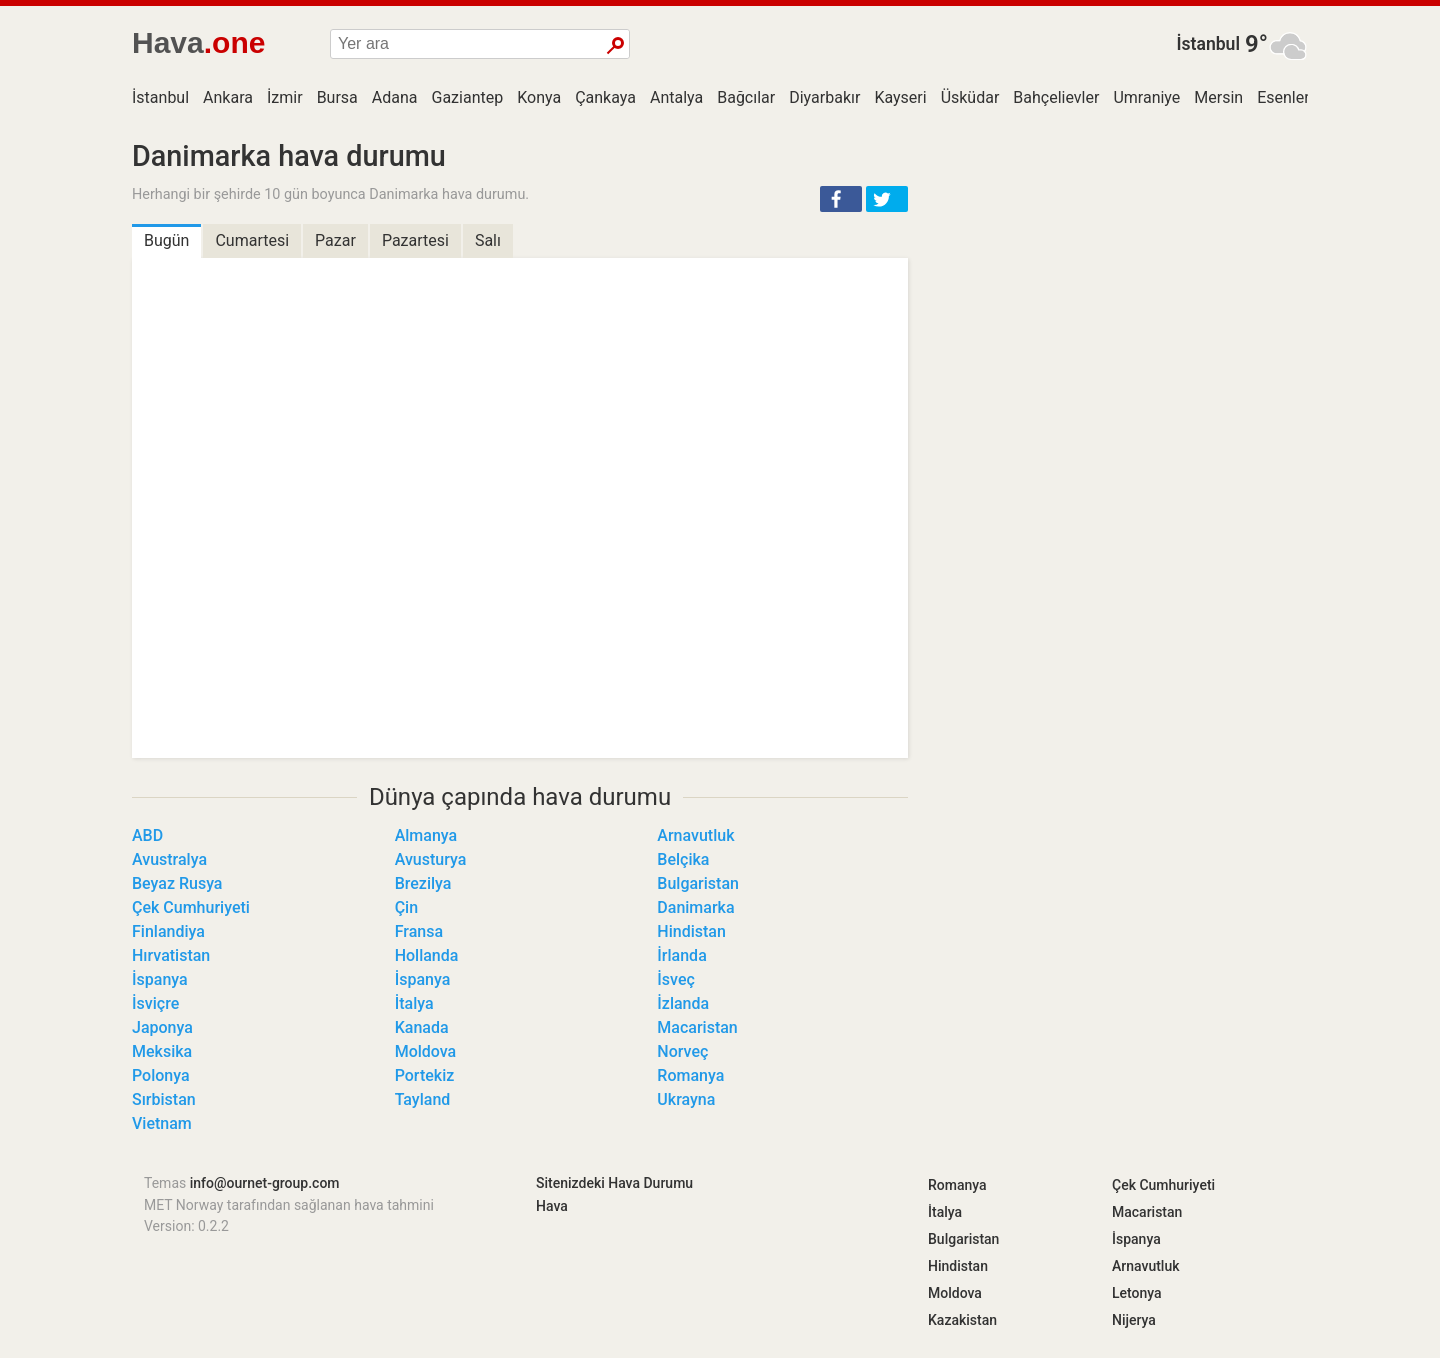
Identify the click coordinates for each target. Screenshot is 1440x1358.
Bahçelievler (1056, 97)
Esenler (1283, 97)
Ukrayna (686, 1099)
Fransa (419, 931)
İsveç (676, 979)
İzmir (285, 97)
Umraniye (1146, 97)
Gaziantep (468, 97)
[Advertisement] (1120, 280)
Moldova (426, 1051)
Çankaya (605, 97)
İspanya (160, 979)
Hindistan (691, 931)
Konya (539, 97)
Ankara (228, 97)
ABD (147, 835)
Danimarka (695, 907)
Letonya (1137, 1293)
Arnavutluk (695, 835)
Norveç (682, 1051)
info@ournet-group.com (265, 1183)
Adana (395, 97)
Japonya (162, 1027)
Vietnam (162, 1123)
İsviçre (155, 1003)
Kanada (422, 1027)
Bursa (337, 97)
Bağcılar (746, 97)
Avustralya (169, 859)
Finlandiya (168, 931)
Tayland (423, 1099)
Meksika (162, 1051)
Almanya (426, 835)
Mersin (1218, 97)
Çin (406, 907)
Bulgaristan (698, 883)
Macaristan (697, 1027)
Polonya (161, 1075)
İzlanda (683, 1003)
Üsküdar (970, 97)
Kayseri (900, 97)
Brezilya (423, 883)
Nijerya (1134, 1320)
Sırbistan (164, 1099)
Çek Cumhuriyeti (191, 907)
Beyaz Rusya (177, 883)
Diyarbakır (824, 97)
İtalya (414, 1003)
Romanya (690, 1075)
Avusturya (431, 859)
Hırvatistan (171, 955)
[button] (841, 199)
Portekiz (425, 1075)
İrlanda (681, 955)
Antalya (676, 97)
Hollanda (427, 955)
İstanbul (1208, 44)
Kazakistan (962, 1320)
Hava (552, 1206)
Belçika (683, 859)
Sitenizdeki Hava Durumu (614, 1183)
